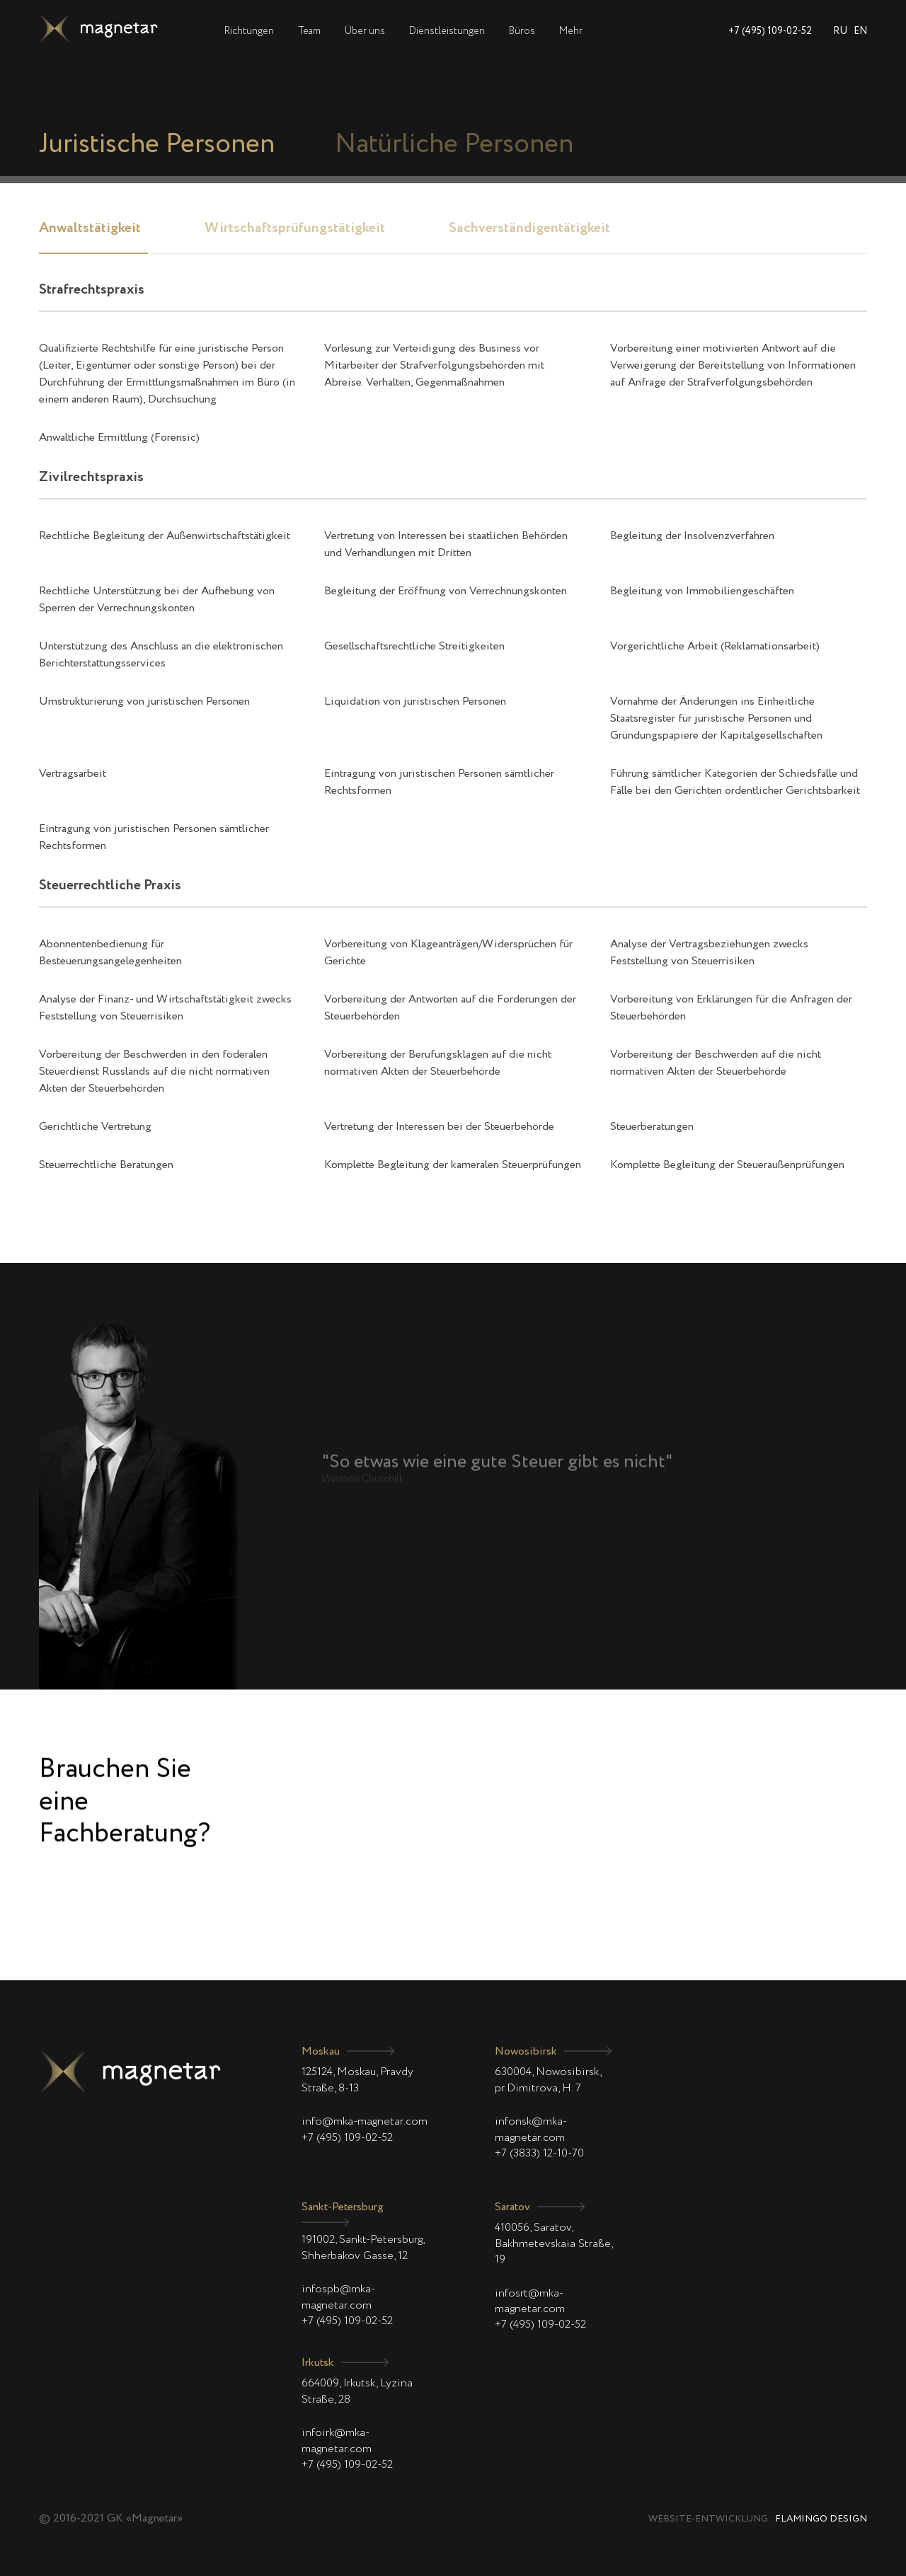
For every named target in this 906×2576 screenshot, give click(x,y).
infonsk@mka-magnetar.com (531, 2129)
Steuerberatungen (652, 1127)
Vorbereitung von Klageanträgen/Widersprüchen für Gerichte (448, 953)
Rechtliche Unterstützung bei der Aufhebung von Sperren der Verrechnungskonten (157, 600)
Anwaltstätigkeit (90, 228)
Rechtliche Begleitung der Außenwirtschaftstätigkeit (164, 536)
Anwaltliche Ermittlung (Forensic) (119, 438)
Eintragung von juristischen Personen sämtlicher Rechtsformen (439, 782)
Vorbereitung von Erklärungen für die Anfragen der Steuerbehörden (731, 1008)
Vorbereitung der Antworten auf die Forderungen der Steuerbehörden (450, 1008)
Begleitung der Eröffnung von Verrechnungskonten (445, 591)
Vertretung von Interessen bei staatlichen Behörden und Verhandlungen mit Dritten (446, 545)
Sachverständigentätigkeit (529, 228)
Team (309, 31)
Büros (522, 31)
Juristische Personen (157, 145)
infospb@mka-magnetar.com (338, 2297)
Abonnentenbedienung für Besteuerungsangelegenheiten (110, 953)
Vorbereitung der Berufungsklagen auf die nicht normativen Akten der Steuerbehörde (437, 1063)
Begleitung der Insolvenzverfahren (692, 536)
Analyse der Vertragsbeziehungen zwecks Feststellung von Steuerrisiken (709, 953)
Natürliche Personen (454, 145)
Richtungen (249, 31)
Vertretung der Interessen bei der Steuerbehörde (439, 1127)
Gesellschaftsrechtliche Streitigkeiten (414, 646)
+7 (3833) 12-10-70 (539, 2153)
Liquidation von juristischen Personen (415, 701)
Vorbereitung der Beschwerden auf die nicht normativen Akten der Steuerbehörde (715, 1063)
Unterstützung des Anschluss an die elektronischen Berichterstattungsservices (161, 655)
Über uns (365, 31)
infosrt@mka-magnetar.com (530, 2301)
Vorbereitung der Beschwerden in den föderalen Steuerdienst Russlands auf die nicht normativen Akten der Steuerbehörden (154, 1071)
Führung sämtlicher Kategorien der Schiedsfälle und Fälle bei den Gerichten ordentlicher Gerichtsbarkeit (735, 782)
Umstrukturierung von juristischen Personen (144, 701)
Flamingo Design (821, 2519)
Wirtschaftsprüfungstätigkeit (295, 228)
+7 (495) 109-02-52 (770, 31)
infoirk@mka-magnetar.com (337, 2440)
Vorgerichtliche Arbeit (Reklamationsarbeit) (715, 646)
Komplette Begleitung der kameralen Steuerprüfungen (452, 1165)
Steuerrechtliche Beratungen (106, 1165)
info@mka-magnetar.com (365, 2121)
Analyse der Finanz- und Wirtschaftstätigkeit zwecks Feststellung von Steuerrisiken (165, 1008)
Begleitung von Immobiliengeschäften (702, 591)
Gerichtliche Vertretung (95, 1127)
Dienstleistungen (447, 31)
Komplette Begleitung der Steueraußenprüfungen (727, 1165)
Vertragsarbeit (72, 774)
